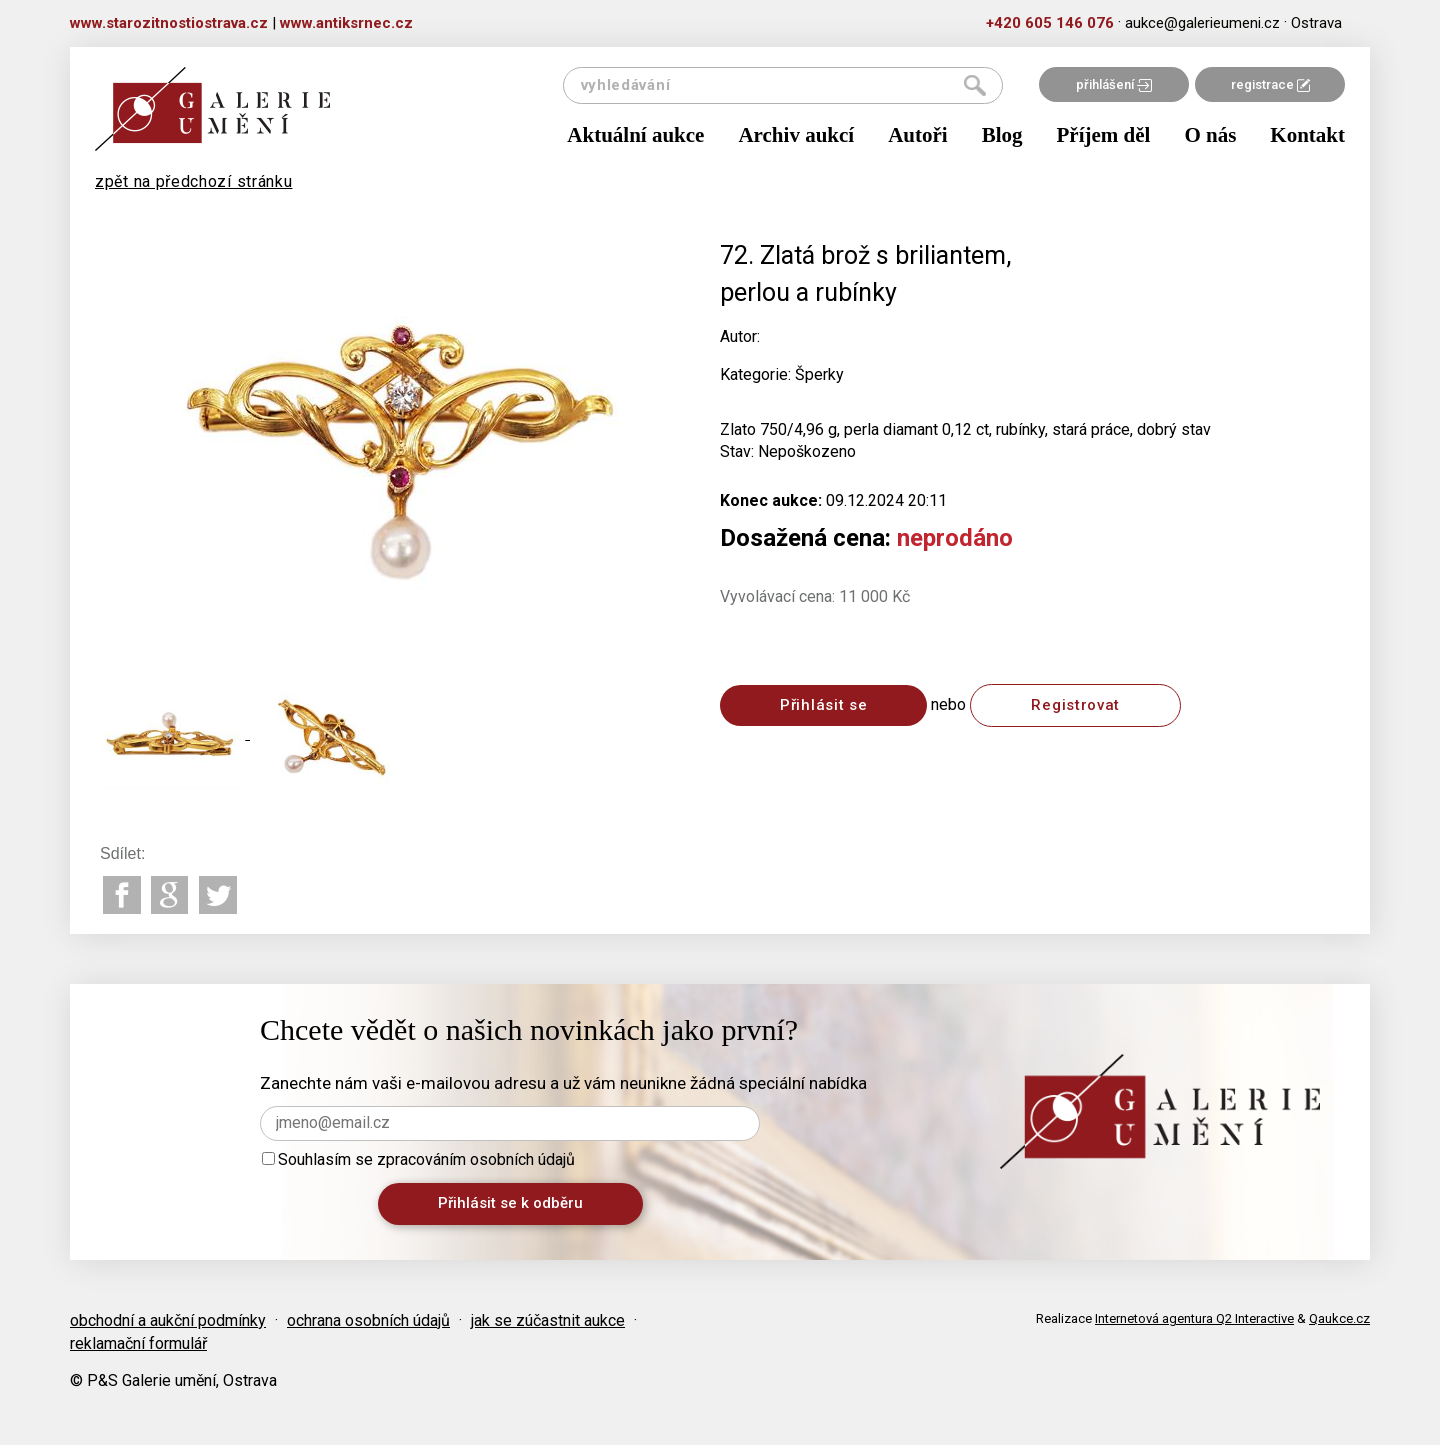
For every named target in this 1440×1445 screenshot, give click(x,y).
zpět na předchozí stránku (194, 181)
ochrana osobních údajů (368, 1320)
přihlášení (1114, 84)
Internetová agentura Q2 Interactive (1194, 1318)
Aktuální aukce (635, 135)
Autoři (918, 135)
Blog (1002, 135)
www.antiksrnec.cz (346, 23)
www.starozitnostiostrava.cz (169, 23)
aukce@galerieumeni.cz (1202, 23)
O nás (1210, 135)
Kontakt (1307, 135)
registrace (1270, 84)
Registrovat (1075, 705)
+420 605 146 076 (1050, 23)
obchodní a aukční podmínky (168, 1320)
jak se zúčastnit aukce (548, 1320)
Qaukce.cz (1339, 1318)
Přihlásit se (823, 705)
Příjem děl (1104, 135)
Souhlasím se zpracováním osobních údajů (418, 1159)
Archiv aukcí (796, 135)
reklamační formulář (138, 1343)
